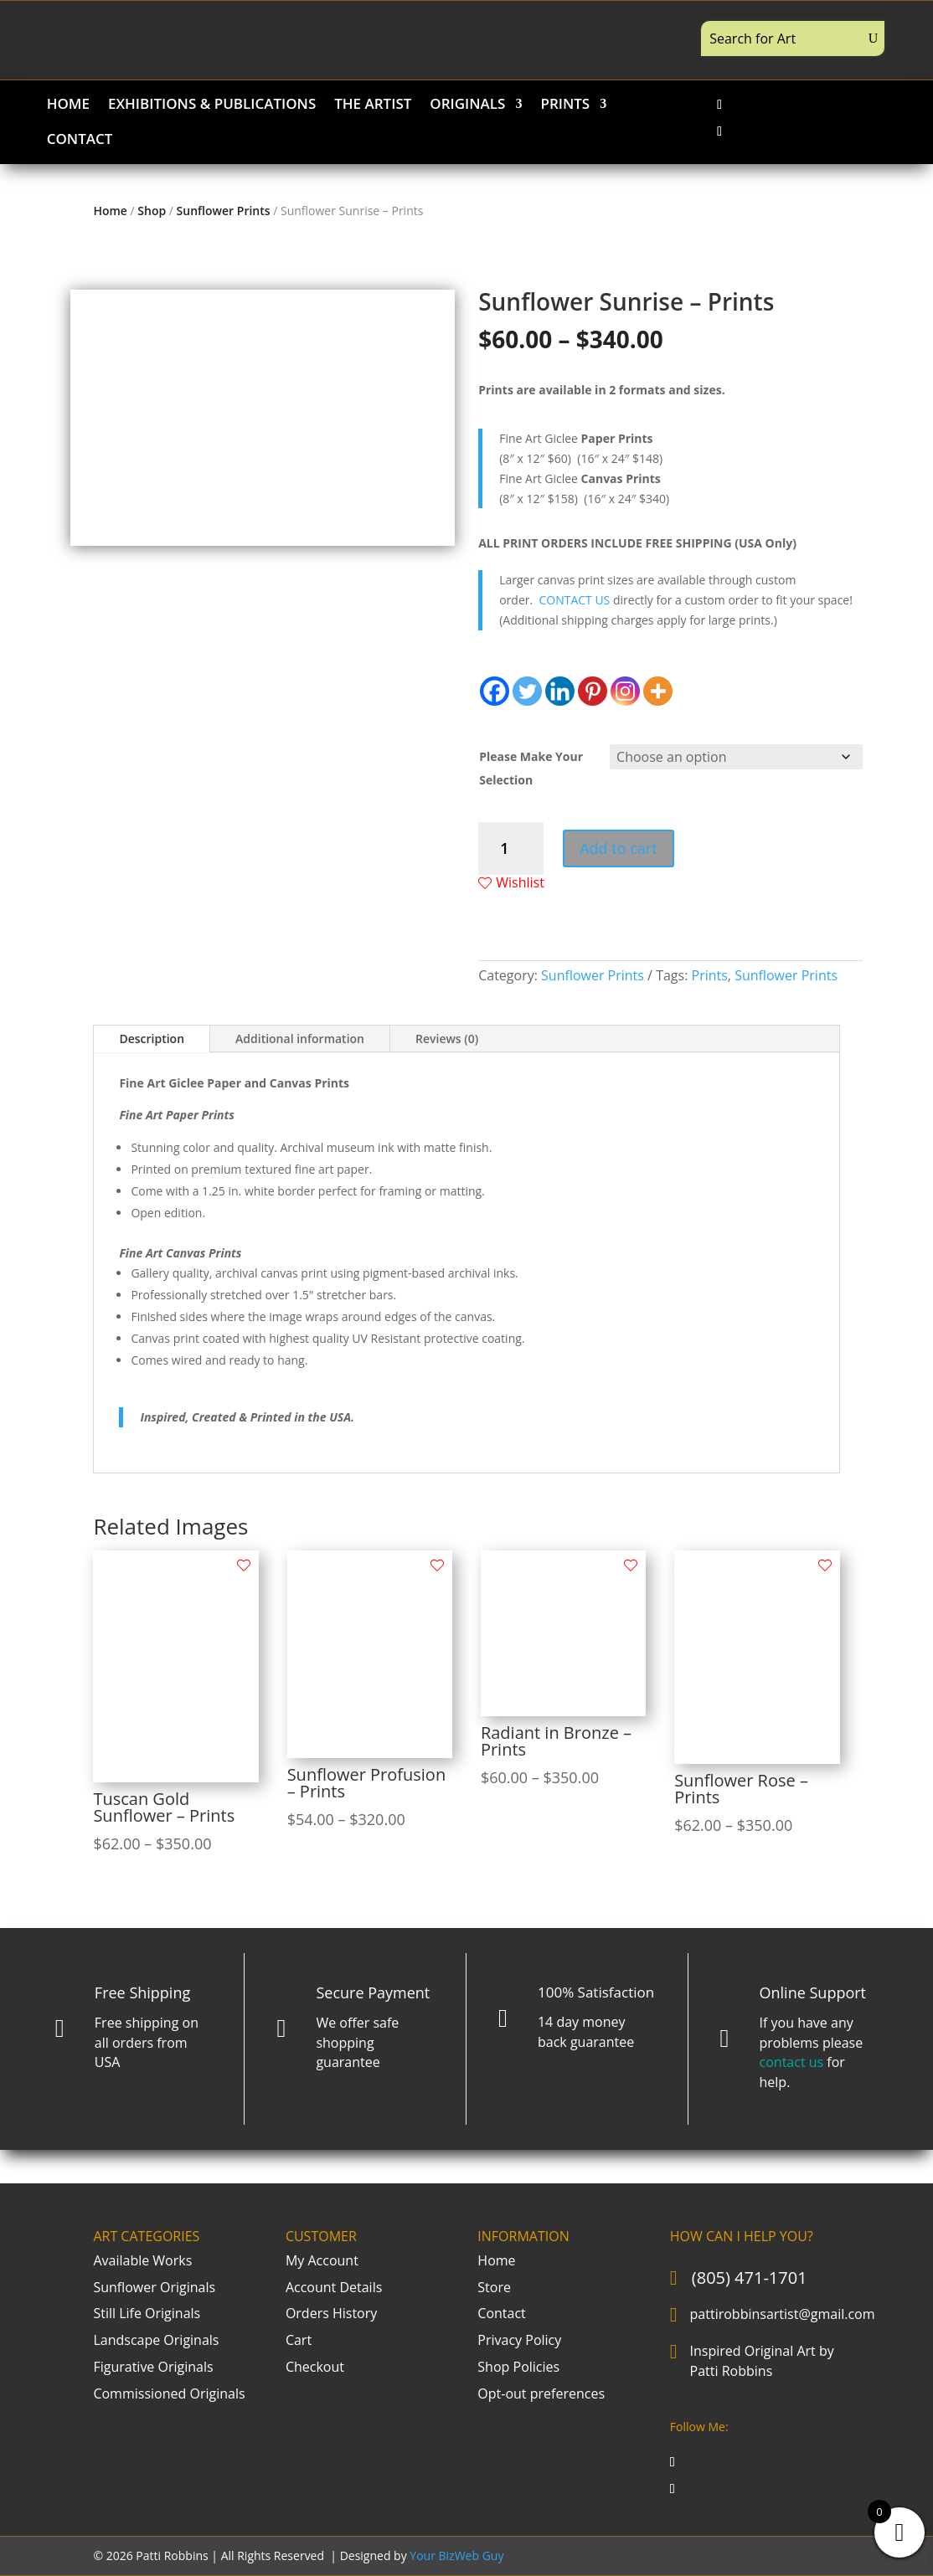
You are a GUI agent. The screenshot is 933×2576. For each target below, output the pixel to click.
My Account (322, 2260)
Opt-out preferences (541, 2393)
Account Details (334, 2287)
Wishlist (511, 883)
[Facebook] (494, 691)
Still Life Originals (146, 2313)
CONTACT (80, 140)
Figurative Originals (153, 2366)
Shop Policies (518, 2366)
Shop (151, 211)
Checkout (315, 2366)
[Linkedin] (560, 691)
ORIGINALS (467, 105)
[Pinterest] (592, 691)
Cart (299, 2340)
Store (494, 2287)
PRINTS (565, 105)
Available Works (142, 2260)
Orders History (331, 2313)
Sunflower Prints (224, 211)
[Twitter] (527, 691)
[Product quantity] (510, 848)
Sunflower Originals (154, 2287)
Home (110, 211)
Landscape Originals (156, 2340)
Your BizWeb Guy (456, 2555)
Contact (501, 2313)
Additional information (299, 1038)
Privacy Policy (519, 2340)
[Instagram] (625, 691)
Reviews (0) (446, 1038)
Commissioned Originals (169, 2393)
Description (151, 1038)
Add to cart (618, 848)
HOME (68, 105)
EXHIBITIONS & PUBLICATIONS (212, 105)
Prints (710, 975)
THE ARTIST (372, 105)
